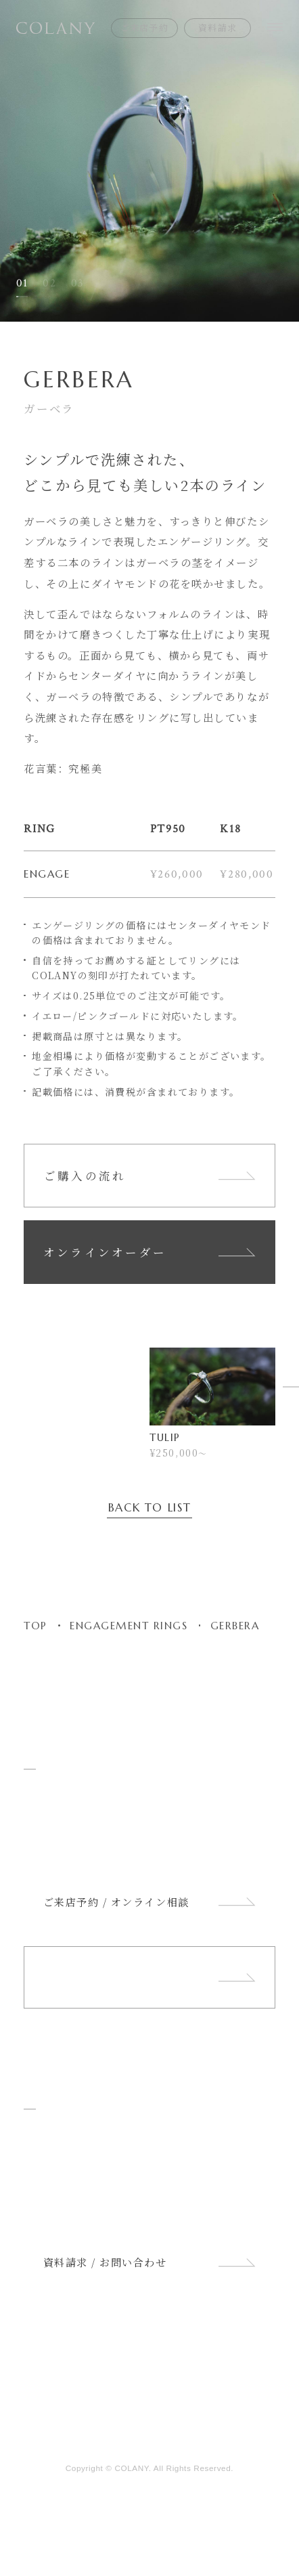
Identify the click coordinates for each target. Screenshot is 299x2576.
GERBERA (235, 1625)
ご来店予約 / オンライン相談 (149, 1901)
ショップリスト (150, 1977)
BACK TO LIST (149, 1509)
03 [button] (78, 283)
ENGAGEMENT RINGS (129, 1625)
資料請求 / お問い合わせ (149, 2262)
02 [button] (49, 283)
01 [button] (22, 283)
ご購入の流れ (150, 1175)
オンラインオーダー (149, 1252)
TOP (35, 1625)
